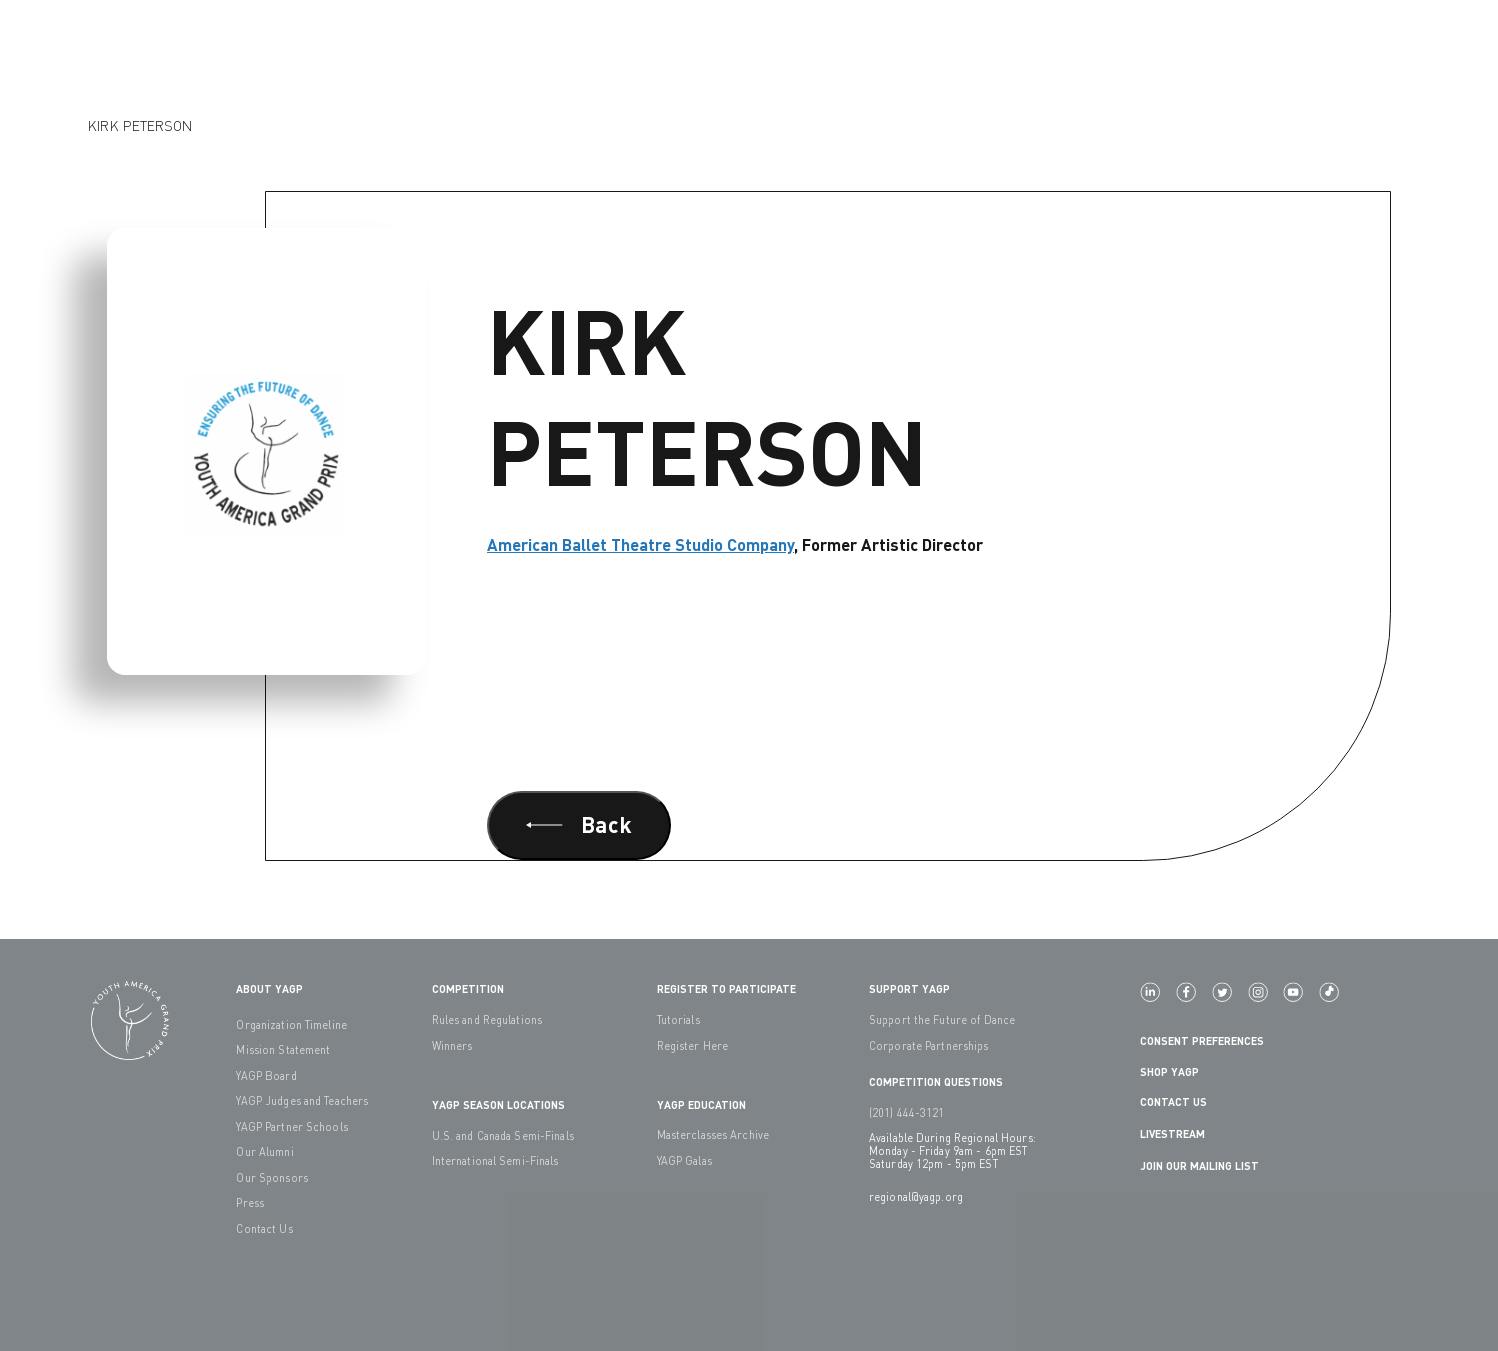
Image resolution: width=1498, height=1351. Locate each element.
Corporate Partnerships (929, 1045)
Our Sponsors (271, 1177)
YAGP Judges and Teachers (302, 1100)
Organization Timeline (291, 1024)
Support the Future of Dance (942, 1019)
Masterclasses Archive (713, 1134)
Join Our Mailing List (1199, 1165)
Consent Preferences (1202, 1040)
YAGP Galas (684, 1160)
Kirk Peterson (140, 125)
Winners (452, 1045)
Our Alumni (264, 1151)
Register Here (693, 1045)
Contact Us (264, 1228)
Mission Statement (283, 1049)
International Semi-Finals (495, 1160)
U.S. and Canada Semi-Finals (503, 1135)
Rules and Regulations (487, 1019)
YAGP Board (266, 1075)
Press (250, 1202)
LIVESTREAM (1180, 1134)
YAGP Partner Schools (291, 1126)
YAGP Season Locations (498, 1104)
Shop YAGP (1169, 1071)
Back (579, 824)
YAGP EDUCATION (701, 1104)
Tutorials (678, 1019)
